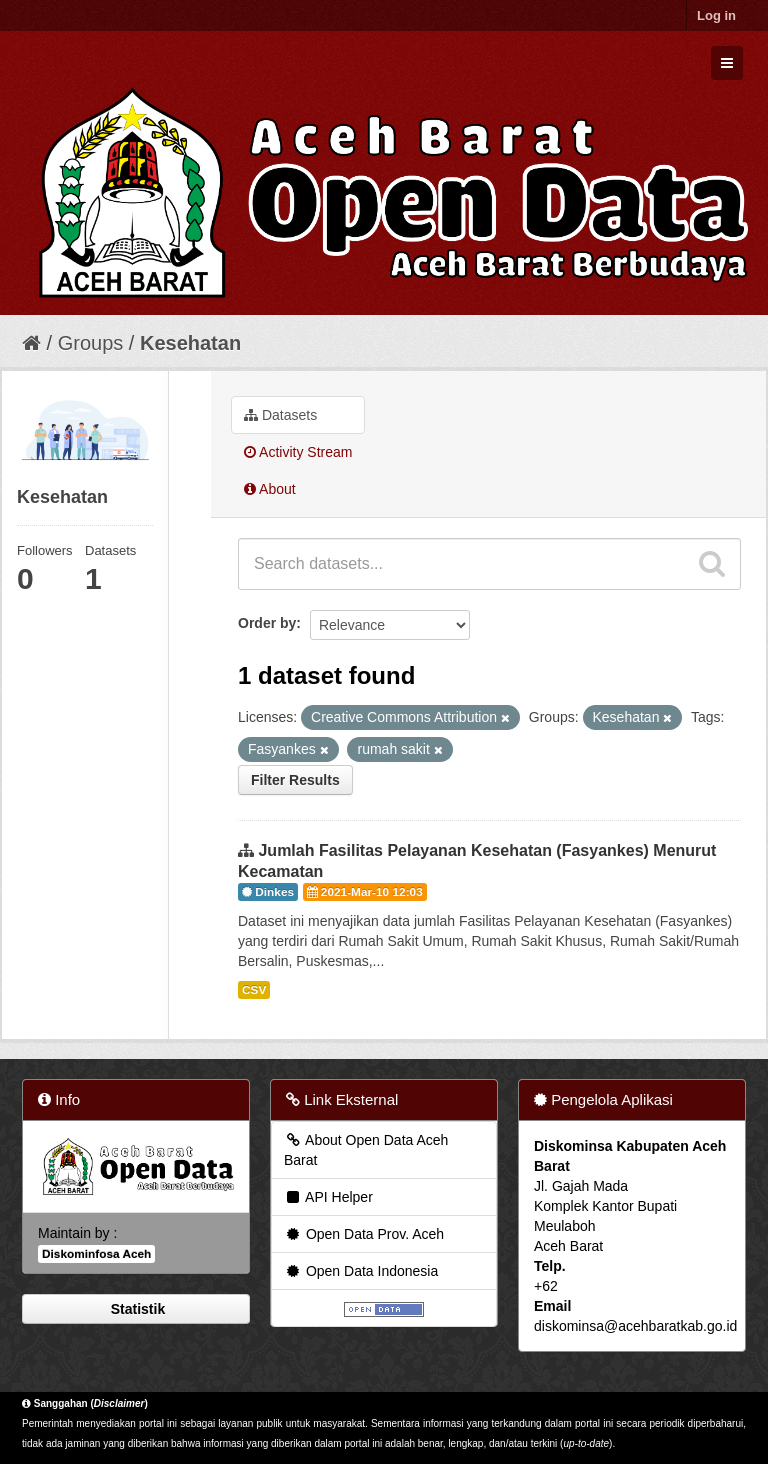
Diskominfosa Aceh (96, 1254)
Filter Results (295, 780)
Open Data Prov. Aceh (364, 1234)
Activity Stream (298, 452)
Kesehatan (190, 343)
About (270, 489)
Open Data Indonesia (361, 1271)
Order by (267, 623)
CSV (254, 990)
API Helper (328, 1197)
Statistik (136, 1309)
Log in (716, 15)
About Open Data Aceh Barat (366, 1150)
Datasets (280, 415)
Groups (91, 343)
